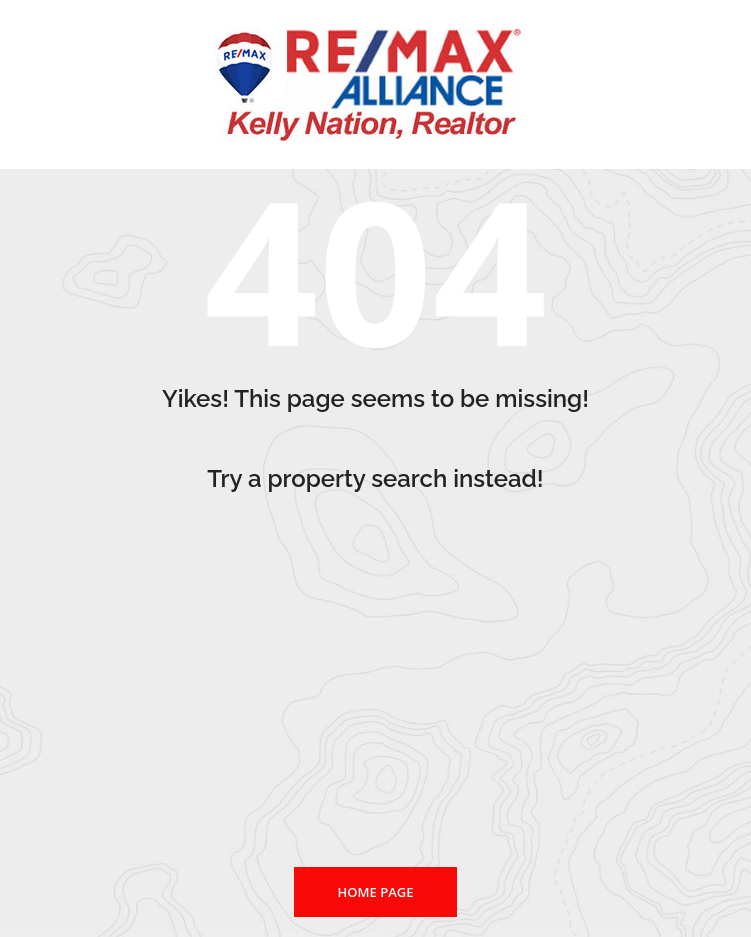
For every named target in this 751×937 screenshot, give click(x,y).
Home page (376, 892)
